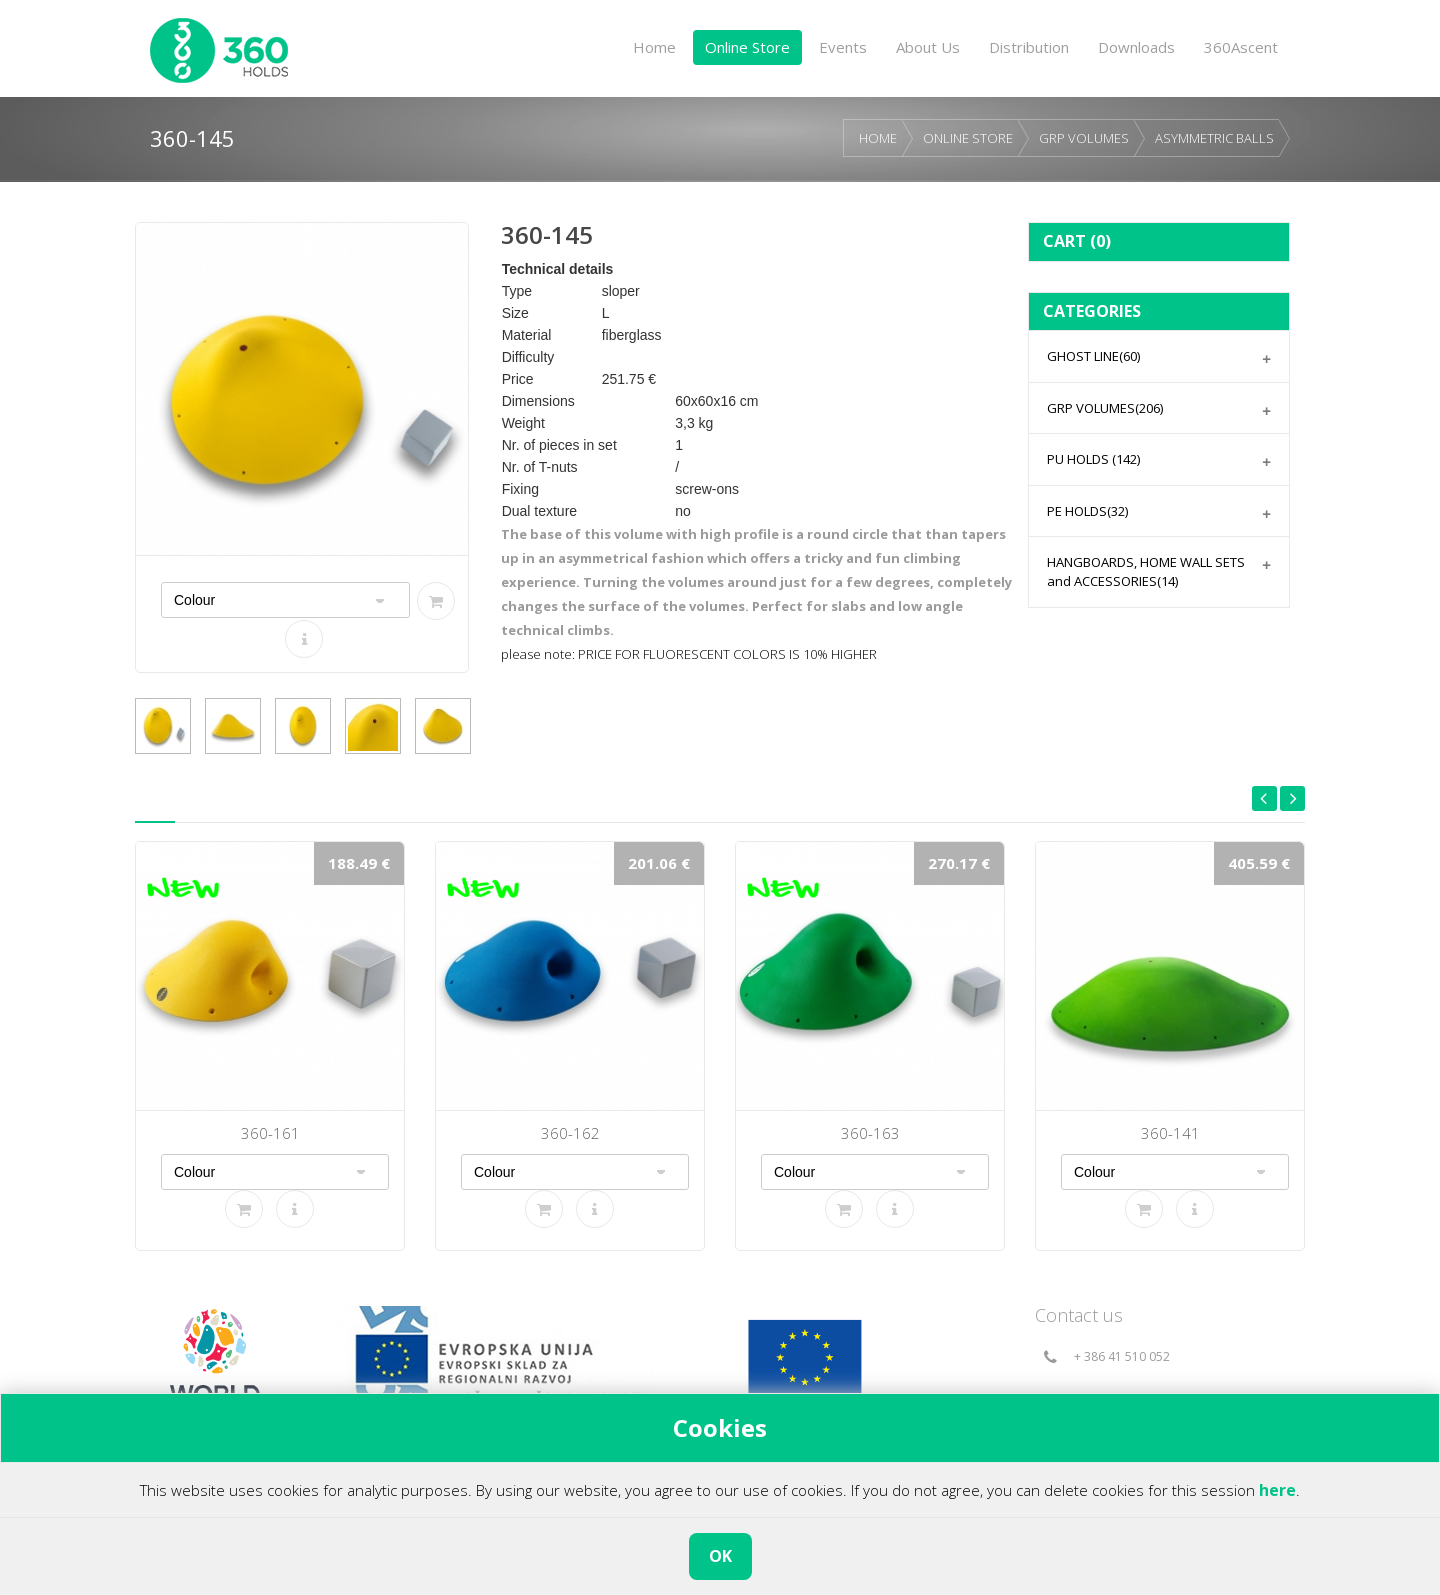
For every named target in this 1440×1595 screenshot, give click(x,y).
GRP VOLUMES (1084, 138)
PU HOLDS (1093, 459)
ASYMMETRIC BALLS (1214, 138)
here (1277, 1490)
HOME (878, 138)
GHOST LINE (1093, 356)
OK (720, 1556)
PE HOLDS (1087, 511)
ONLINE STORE (968, 138)
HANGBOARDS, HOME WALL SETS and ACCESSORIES (1146, 571)
